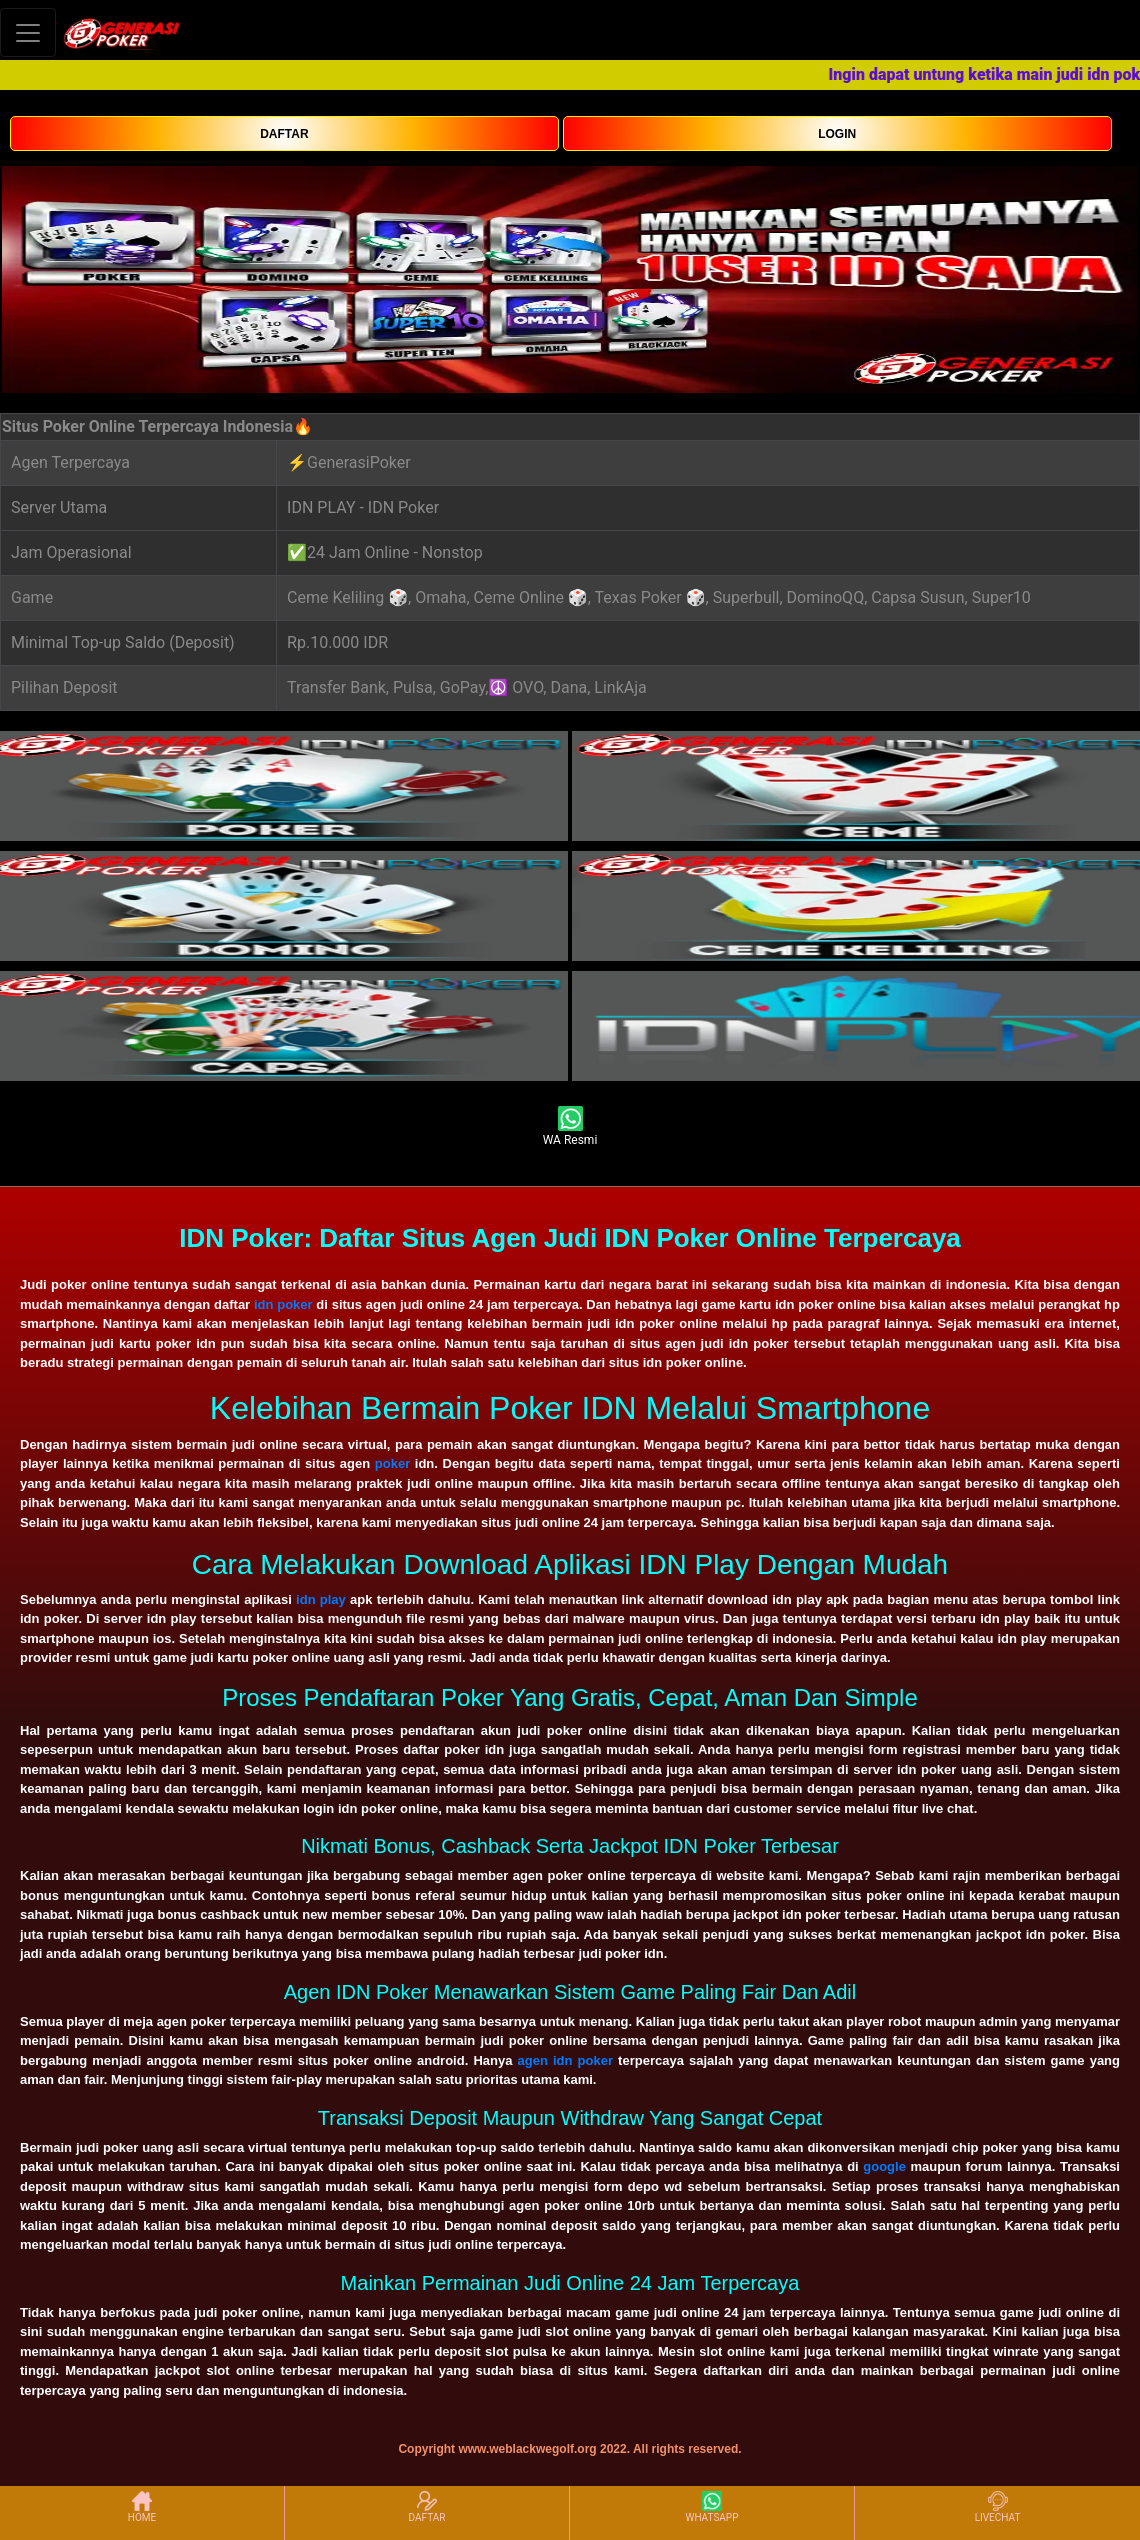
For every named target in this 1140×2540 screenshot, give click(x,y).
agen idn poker (565, 2060)
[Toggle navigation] (28, 32)
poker (392, 1463)
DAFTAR (284, 134)
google (884, 2166)
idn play (321, 1599)
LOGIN (837, 134)
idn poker (283, 1304)
